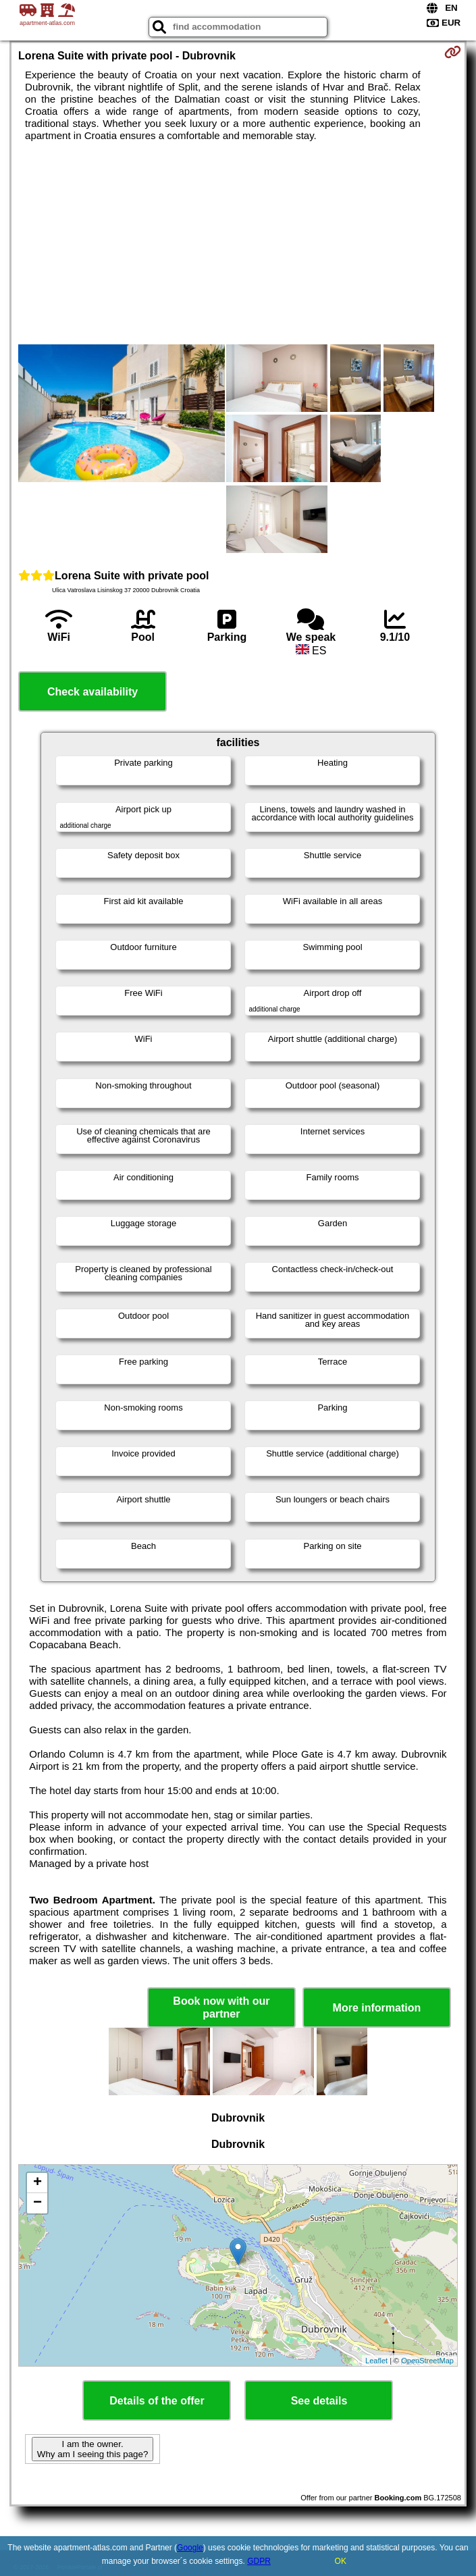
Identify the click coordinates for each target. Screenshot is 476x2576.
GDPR (259, 2561)
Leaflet (376, 2361)
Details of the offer (156, 2401)
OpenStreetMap (427, 2361)
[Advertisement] (238, 243)
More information (377, 2008)
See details (319, 2401)
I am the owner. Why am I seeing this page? (92, 2449)
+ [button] (37, 2183)
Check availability (92, 692)
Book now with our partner (221, 2007)
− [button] (37, 2203)
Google (190, 2547)
